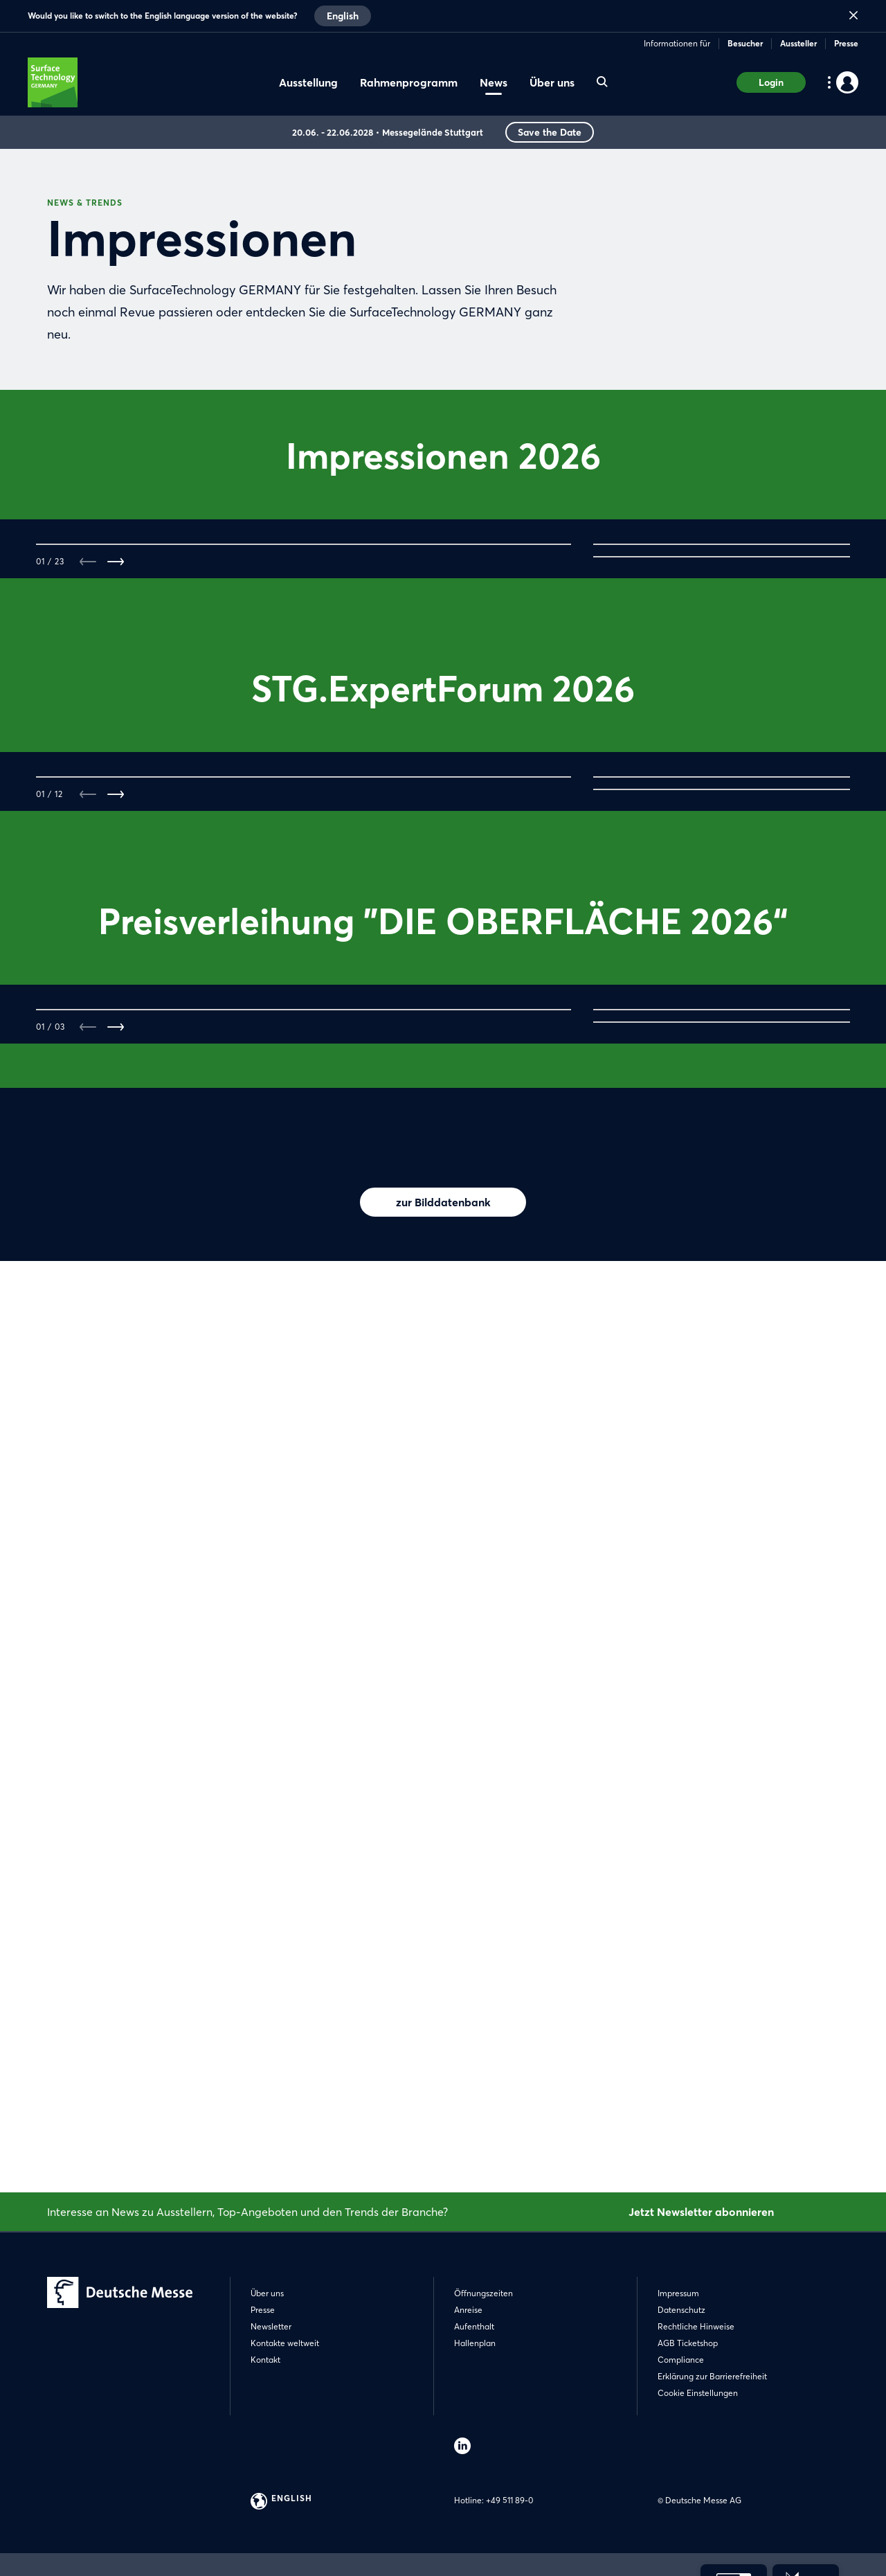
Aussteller (798, 43)
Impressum (678, 2293)
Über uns (267, 2293)
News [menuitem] (493, 82)
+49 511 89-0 (509, 2500)
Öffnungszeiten (483, 2293)
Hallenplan (475, 2343)
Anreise (468, 2310)
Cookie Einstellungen (698, 2393)
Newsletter (271, 2326)
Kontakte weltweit (285, 2343)
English (343, 16)
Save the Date (549, 132)
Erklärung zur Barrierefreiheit (712, 2376)
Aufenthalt (474, 2326)
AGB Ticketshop (688, 2343)
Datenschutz (681, 2310)
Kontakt (265, 2359)
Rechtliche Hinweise (696, 2326)
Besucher (745, 43)
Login (771, 82)
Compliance (681, 2359)
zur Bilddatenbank (443, 2101)
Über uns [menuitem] (552, 82)
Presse (846, 43)
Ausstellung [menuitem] (308, 82)
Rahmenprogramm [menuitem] (409, 82)
